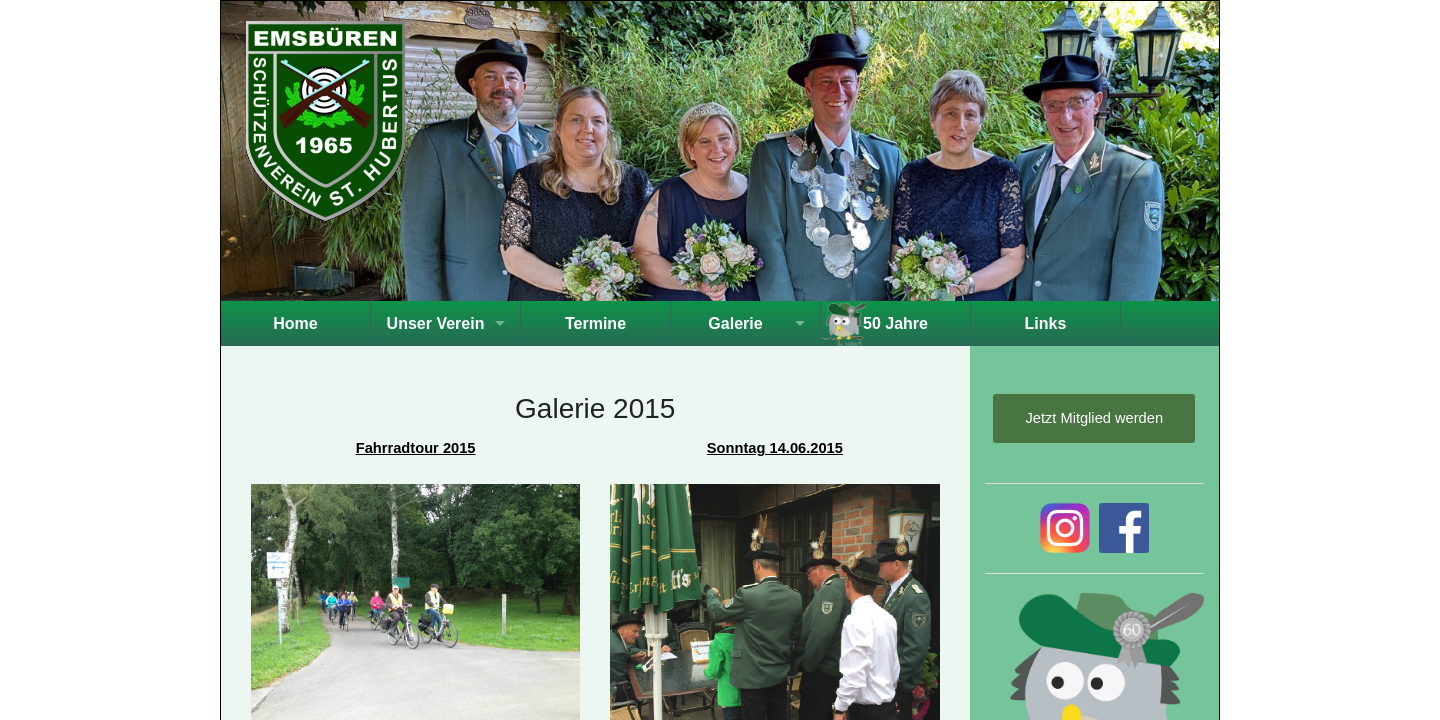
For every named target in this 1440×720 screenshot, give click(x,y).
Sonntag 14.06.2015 (775, 448)
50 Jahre (895, 323)
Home (295, 323)
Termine (595, 323)
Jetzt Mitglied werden (1094, 418)
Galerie (735, 323)
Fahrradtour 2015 (416, 448)
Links (1046, 323)
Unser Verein (436, 323)
